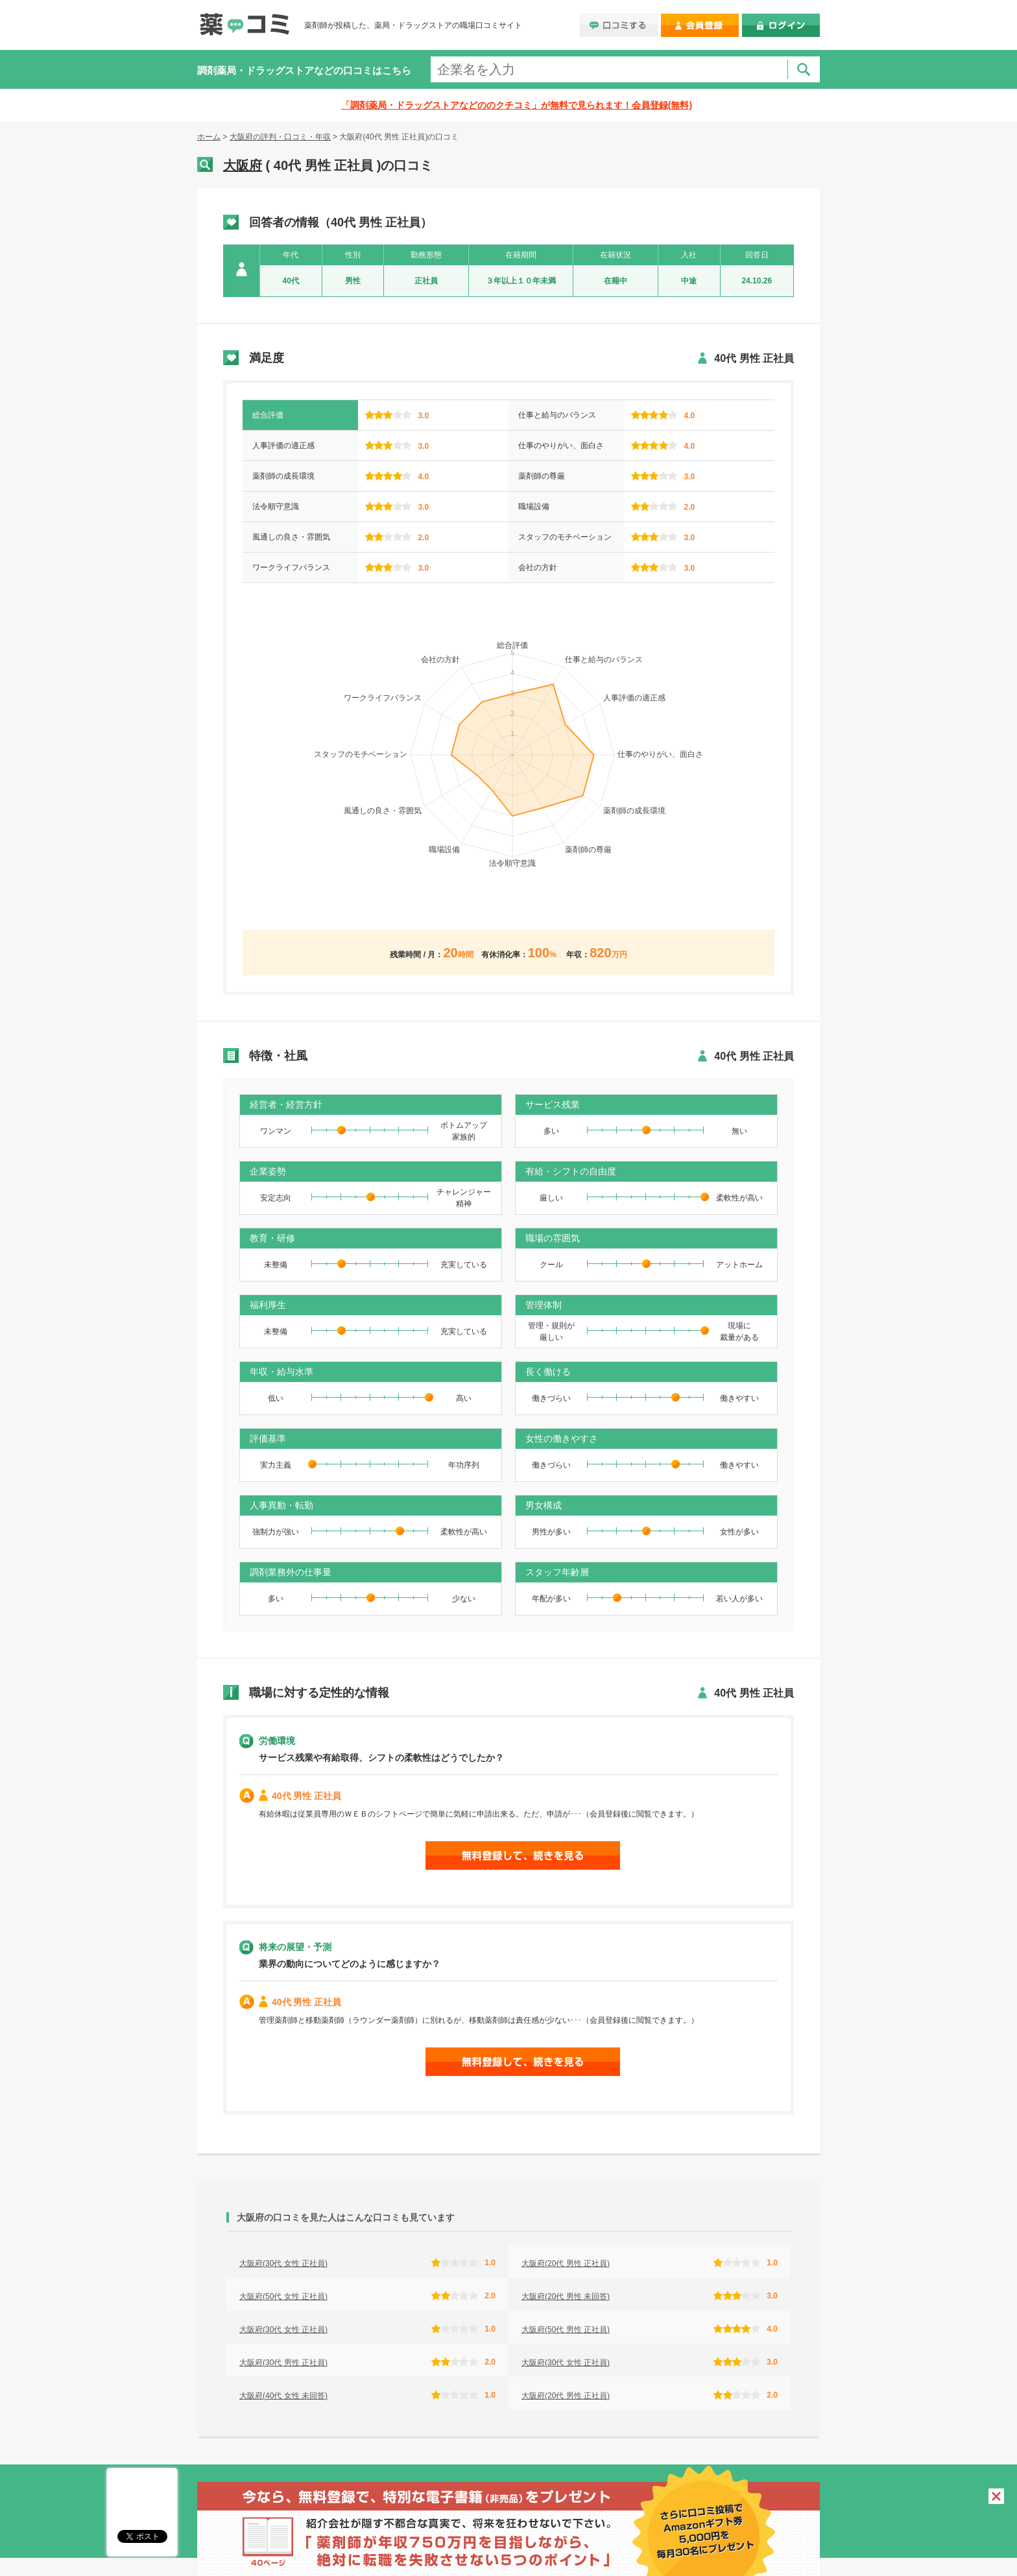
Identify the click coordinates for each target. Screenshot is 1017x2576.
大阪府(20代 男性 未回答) (565, 2296)
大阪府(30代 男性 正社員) (283, 2362)
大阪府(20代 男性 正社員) (565, 2263)
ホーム (209, 136)
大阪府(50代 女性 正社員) (283, 2296)
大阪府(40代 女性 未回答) (283, 2395)
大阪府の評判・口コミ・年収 (280, 136)
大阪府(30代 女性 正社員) (283, 2263)
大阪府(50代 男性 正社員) (565, 2329)
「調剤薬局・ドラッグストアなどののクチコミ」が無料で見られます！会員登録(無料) (516, 105)
